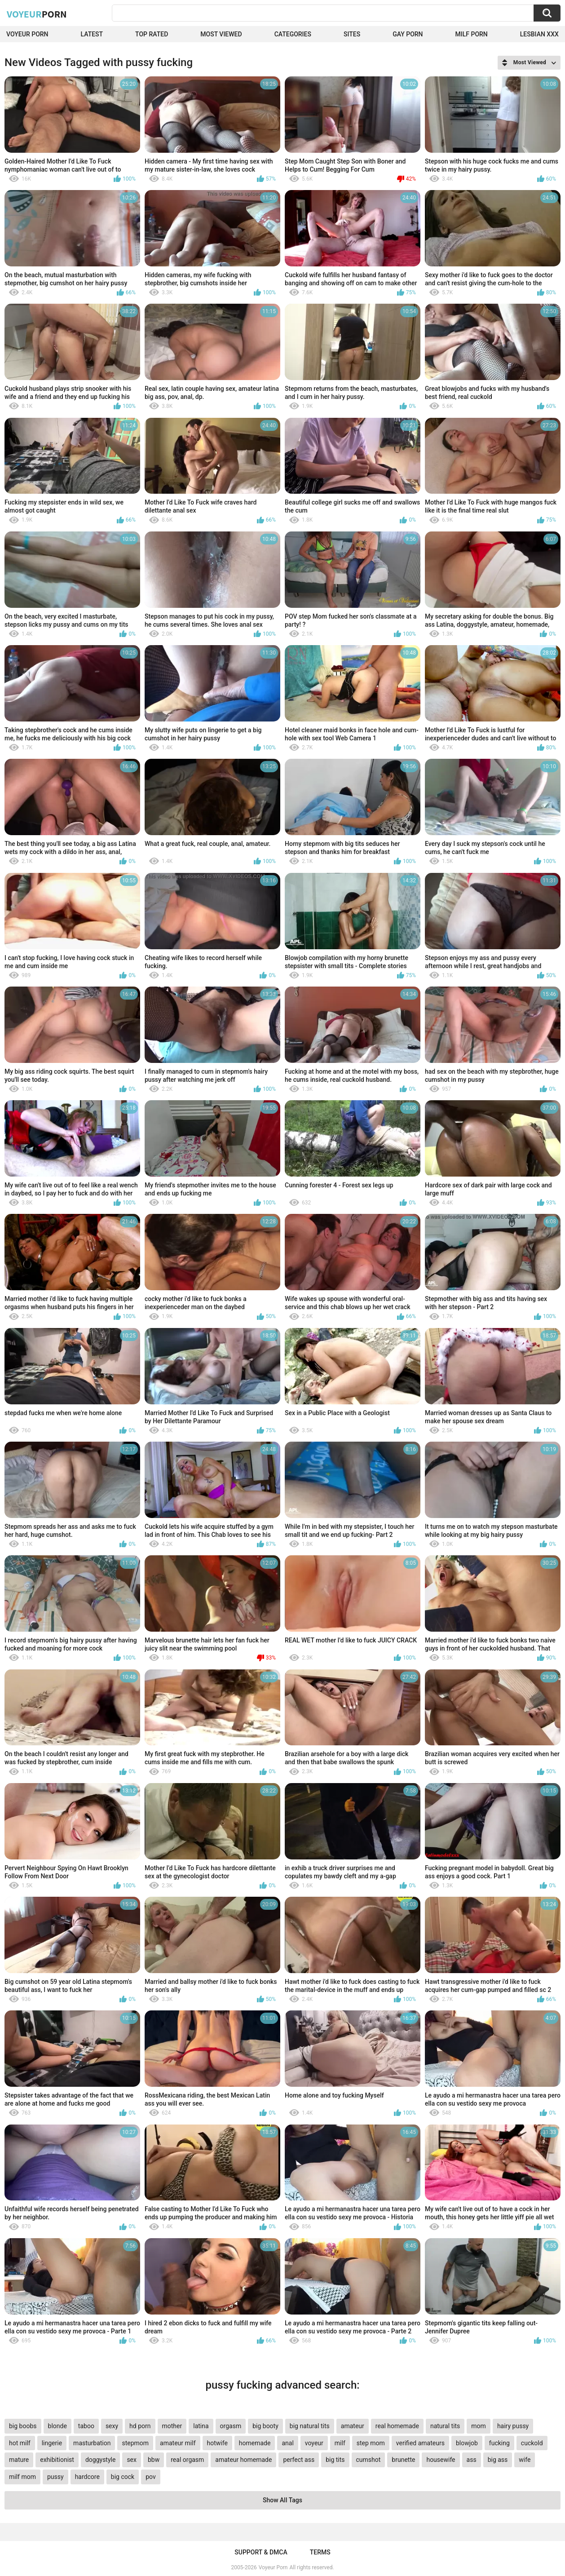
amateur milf (177, 2443)
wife (524, 2459)
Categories (292, 34)
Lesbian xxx (539, 34)
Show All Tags (282, 2500)
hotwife (217, 2443)
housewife (440, 2459)
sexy (112, 2426)
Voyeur (37, 14)
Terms (320, 2552)
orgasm (231, 2426)
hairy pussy (513, 2426)
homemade (255, 2443)
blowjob (467, 2443)
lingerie (52, 2443)
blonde (57, 2426)
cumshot (368, 2459)
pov (151, 2476)
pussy (55, 2476)
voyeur (314, 2443)
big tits (335, 2459)
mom (478, 2426)
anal (287, 2443)
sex (132, 2459)
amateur (352, 2426)
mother (172, 2426)
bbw (153, 2459)
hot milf (20, 2443)
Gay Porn (408, 34)
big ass (498, 2459)
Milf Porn (471, 34)
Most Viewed (221, 34)
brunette (403, 2459)
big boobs (23, 2426)
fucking (499, 2443)
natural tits (445, 2426)
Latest (92, 34)
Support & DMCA (260, 2552)
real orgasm (187, 2459)
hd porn (139, 2426)
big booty (265, 2426)
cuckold (532, 2443)
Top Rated (151, 34)
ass (472, 2459)
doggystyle (100, 2459)
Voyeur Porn (27, 34)
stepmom (135, 2443)
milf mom (22, 2476)
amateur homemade (243, 2459)
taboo (86, 2426)
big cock (122, 2476)
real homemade (397, 2426)
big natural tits (310, 2426)
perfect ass (298, 2459)
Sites (352, 34)
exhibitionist (57, 2459)
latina (200, 2426)
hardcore (87, 2476)
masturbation (91, 2443)
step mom (371, 2443)
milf (340, 2443)
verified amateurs (420, 2443)
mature (19, 2459)
